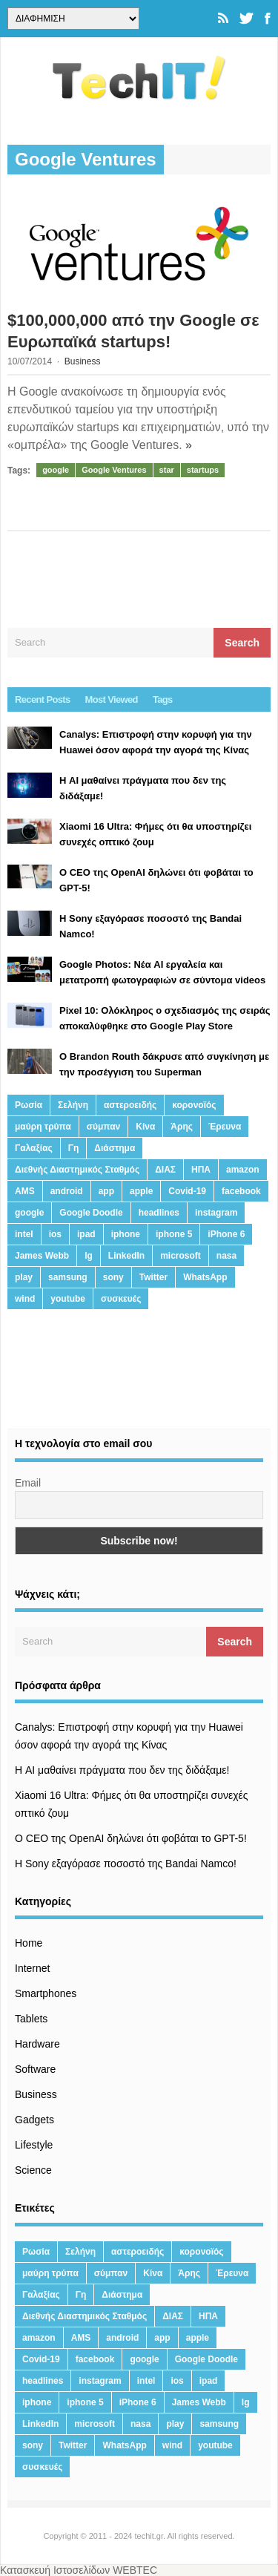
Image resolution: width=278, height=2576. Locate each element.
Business (82, 361)
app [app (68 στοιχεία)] (106, 1191)
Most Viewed (111, 699)
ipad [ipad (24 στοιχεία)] (86, 1234)
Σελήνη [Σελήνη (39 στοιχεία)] (73, 1105)
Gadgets (34, 2120)
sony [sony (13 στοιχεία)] (113, 1277)
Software (35, 2069)
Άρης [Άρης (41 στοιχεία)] (182, 1126)
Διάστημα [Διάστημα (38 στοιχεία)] (114, 1148)
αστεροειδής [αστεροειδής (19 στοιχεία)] (130, 1105)
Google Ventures (114, 469)
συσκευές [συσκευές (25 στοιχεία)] (121, 1299)
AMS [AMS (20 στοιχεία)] (25, 1191)
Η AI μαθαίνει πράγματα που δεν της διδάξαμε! (122, 1770)
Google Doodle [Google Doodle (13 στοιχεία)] (90, 1212)
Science (33, 2170)
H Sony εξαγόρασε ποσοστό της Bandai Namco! (125, 1863)
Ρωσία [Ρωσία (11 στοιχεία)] (28, 1105)
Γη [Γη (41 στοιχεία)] (73, 1148)
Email (28, 1483)
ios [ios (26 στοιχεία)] (55, 1234)
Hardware (37, 2044)
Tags (163, 699)
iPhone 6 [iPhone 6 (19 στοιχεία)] (226, 1234)
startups (203, 469)
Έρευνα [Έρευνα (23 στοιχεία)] (224, 1126)
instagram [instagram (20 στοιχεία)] (216, 1212)
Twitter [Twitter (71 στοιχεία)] (153, 1277)
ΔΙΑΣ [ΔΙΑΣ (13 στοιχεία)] (165, 1169)
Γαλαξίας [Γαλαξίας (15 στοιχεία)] (34, 1148)
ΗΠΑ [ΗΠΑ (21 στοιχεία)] (201, 1169)
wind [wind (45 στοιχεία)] (25, 1299)
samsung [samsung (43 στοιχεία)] (67, 1277)
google (55, 469)
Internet (32, 1968)
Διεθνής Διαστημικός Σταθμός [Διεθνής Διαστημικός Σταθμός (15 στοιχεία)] (77, 1169)
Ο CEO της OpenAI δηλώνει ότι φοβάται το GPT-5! (131, 1838)
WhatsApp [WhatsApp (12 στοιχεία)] (205, 1277)
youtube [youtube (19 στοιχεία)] (67, 1299)
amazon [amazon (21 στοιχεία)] (242, 1169)
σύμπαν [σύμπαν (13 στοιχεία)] (103, 1126)
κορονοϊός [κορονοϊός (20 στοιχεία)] (194, 1105)
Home (28, 1943)
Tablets (31, 2019)
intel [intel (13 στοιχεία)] (24, 1234)
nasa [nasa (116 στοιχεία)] (226, 1256)
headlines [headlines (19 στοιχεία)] (159, 1212)
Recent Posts (42, 699)
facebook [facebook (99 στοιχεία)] (241, 1191)
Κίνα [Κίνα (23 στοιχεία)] (145, 1126)
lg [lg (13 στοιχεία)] (89, 1256)
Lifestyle (34, 2145)
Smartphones (45, 1993)
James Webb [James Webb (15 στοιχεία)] (42, 1256)
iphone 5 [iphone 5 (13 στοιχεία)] (174, 1234)
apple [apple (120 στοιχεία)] (141, 1191)
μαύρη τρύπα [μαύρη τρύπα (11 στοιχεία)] (43, 1126)
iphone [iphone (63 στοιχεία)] (125, 1234)
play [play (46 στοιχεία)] (24, 1277)
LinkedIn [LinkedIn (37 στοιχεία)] (126, 1256)
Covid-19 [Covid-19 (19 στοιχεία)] (187, 1191)
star (166, 469)
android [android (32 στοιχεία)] (66, 1191)
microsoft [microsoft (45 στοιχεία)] (180, 1256)
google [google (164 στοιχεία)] (29, 1212)
